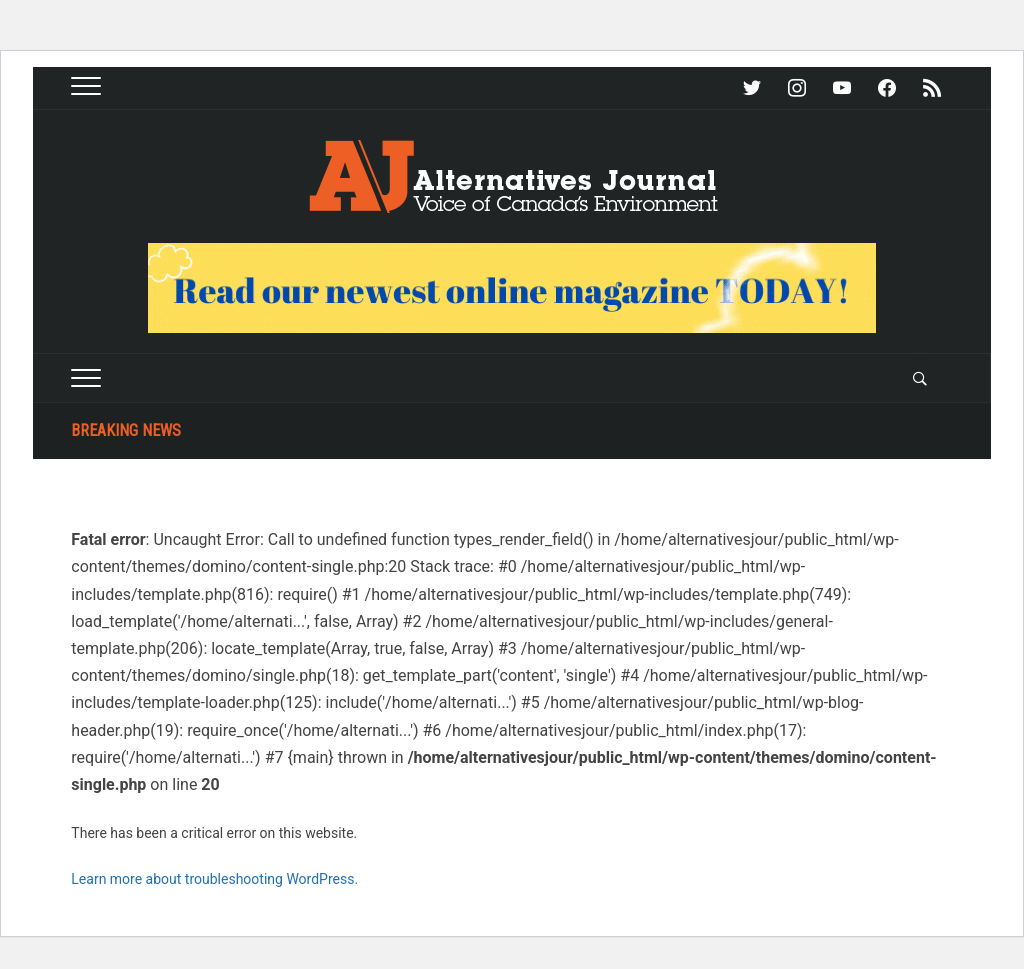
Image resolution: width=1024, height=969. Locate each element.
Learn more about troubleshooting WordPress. (214, 879)
